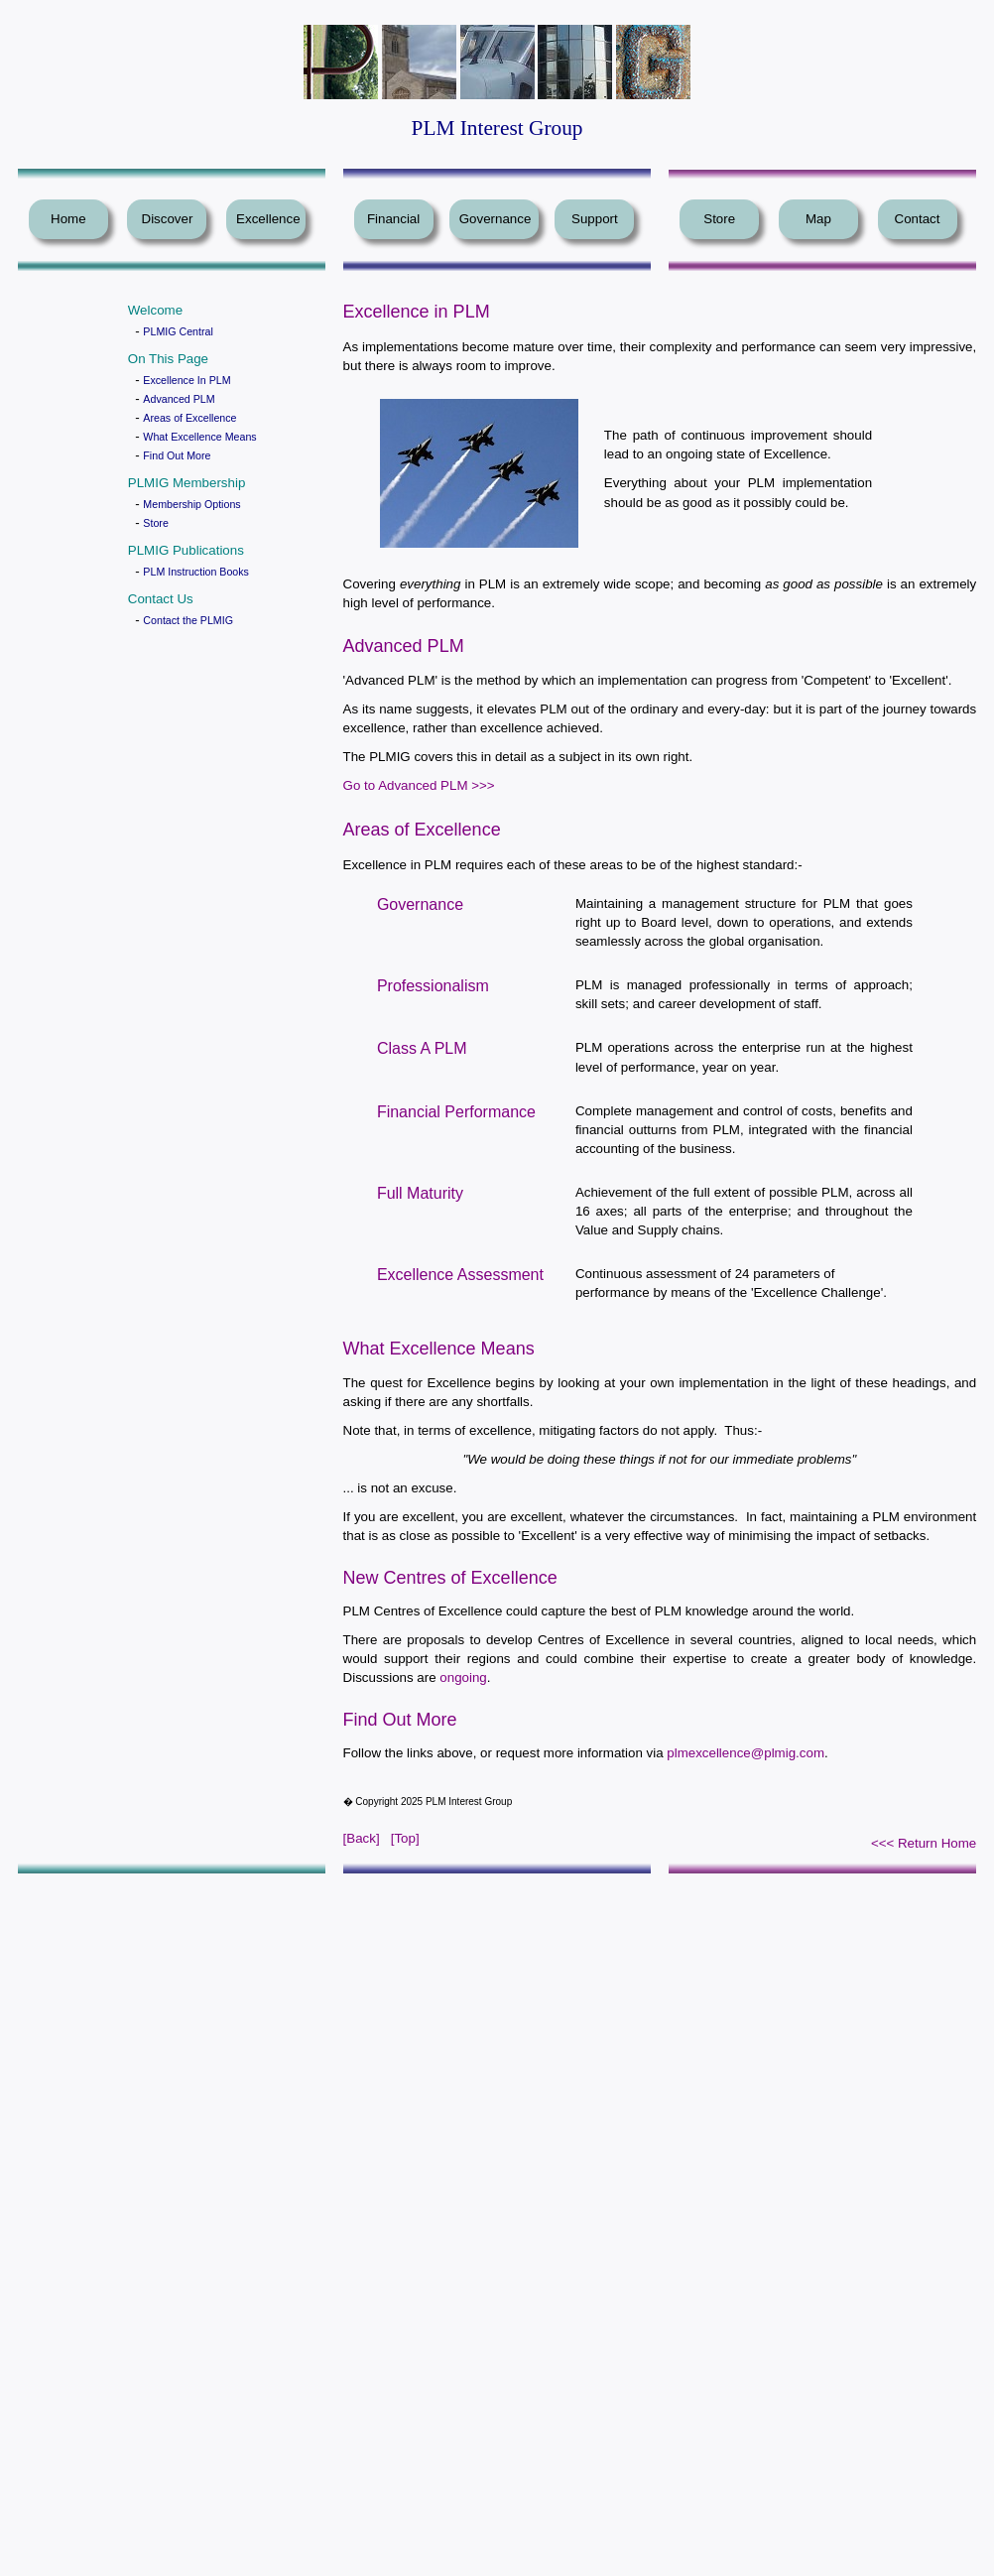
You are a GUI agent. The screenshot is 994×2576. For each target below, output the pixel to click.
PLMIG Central (177, 331)
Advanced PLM (178, 399)
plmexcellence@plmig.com (745, 1752)
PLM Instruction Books (196, 572)
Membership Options (191, 504)
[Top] (405, 1838)
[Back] (361, 1838)
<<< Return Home (923, 1843)
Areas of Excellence (189, 418)
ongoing (462, 1677)
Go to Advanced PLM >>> (419, 785)
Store (155, 523)
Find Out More (176, 455)
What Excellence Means (199, 437)
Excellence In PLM (186, 380)
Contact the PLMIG (188, 620)
